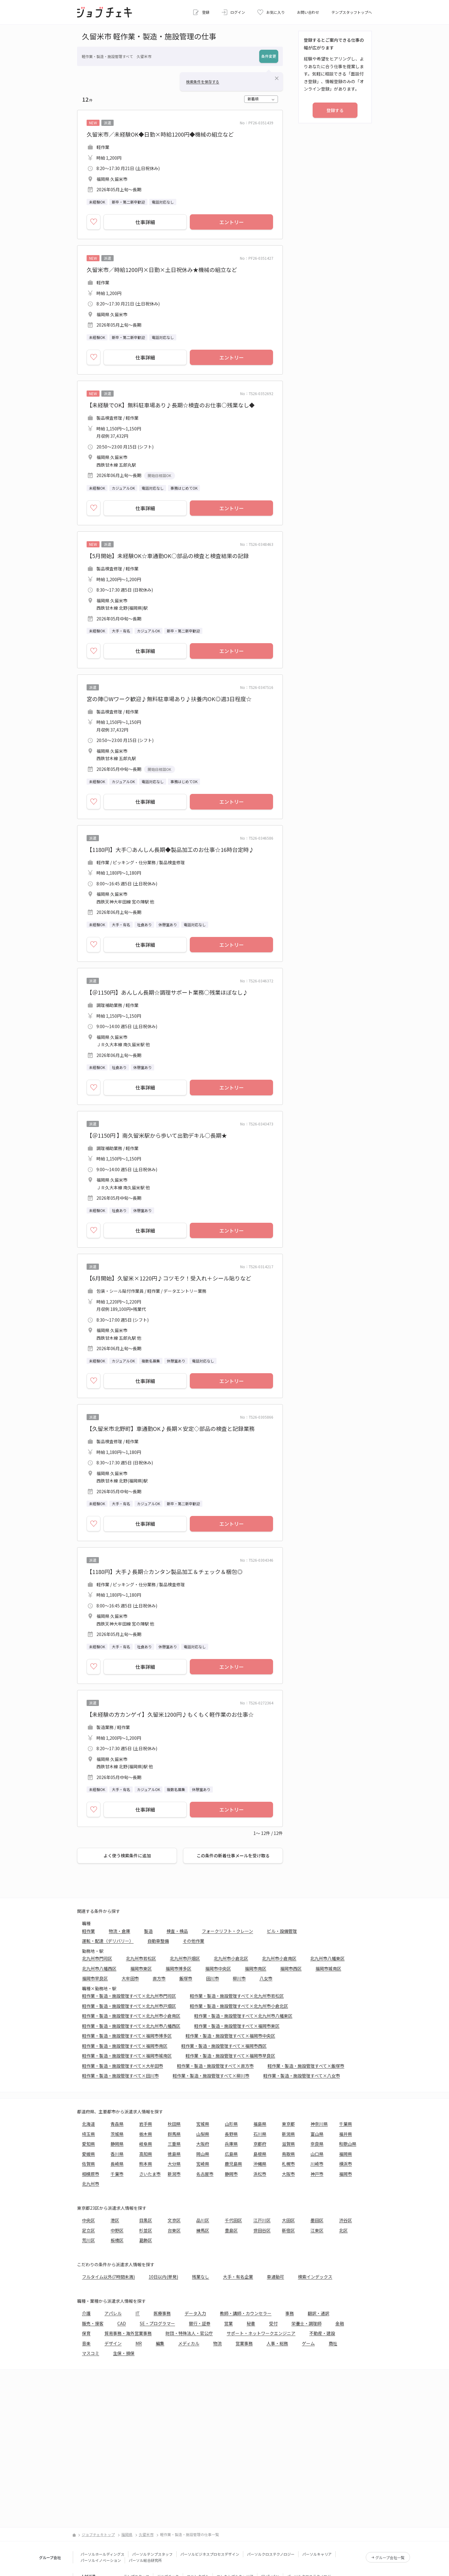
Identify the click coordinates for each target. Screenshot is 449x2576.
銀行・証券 (199, 2323)
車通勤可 (275, 2277)
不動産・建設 (322, 2333)
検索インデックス (315, 2277)
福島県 (259, 2124)
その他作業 (193, 1941)
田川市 (212, 1978)
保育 (86, 2333)
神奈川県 (319, 2124)
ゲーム (308, 2343)
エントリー (231, 222)
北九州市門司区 (97, 1958)
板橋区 (117, 2240)
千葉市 (117, 2174)
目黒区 (145, 2220)
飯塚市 (185, 1978)
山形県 (231, 2124)
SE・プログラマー (157, 2323)
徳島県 (174, 2154)
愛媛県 (88, 2154)
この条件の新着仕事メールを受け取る (233, 1855)
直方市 (159, 1978)
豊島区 (231, 2230)
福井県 (345, 2134)
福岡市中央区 (218, 1968)
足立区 (88, 2230)
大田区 (288, 2220)
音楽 (86, 2343)
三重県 (174, 2144)
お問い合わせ (308, 12)
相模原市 (90, 2174)
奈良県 (316, 2144)
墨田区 (316, 2220)
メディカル (188, 2343)
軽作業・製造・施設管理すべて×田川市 (120, 2076)
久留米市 (146, 2534)
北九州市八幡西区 (99, 1968)
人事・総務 (277, 2343)
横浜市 (345, 2164)
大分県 (174, 2164)
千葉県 (345, 2124)
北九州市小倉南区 (279, 1958)
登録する (335, 110)
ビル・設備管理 (282, 1931)
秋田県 (174, 2124)
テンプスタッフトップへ (351, 12)
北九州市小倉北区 (231, 1958)
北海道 (88, 2124)
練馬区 (202, 2230)
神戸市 (316, 2174)
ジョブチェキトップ (98, 2534)
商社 (333, 2343)
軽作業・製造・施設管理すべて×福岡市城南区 (127, 2056)
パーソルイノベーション (100, 2560)
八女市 (266, 1978)
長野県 (231, 2134)
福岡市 (345, 2174)
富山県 (316, 2134)
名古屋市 (204, 2174)
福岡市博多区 (178, 1968)
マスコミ (90, 2353)
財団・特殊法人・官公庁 (189, 2333)
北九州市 (90, 2184)
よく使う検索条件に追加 (127, 1855)
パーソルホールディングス (102, 2554)
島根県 (259, 2154)
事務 (289, 2313)
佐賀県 (88, 2164)
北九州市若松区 (141, 1958)
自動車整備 (158, 1941)
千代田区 (233, 2220)
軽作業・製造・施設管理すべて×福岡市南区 (124, 2046)
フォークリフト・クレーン (227, 1931)
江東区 (316, 2230)
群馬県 (174, 2134)
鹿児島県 (233, 2164)
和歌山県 (347, 2144)
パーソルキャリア (317, 2554)
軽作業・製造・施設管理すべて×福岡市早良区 (230, 2056)
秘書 (251, 2323)
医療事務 (162, 2313)
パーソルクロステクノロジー (271, 2554)
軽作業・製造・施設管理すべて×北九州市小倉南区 (131, 2016)
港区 (115, 2220)
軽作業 (88, 1931)
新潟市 (174, 2174)
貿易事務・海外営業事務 (128, 2333)
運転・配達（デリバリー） (108, 1941)
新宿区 (288, 2230)
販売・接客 (92, 2323)
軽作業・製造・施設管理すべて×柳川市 (211, 2076)
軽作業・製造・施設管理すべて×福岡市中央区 (230, 2036)
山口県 (316, 2154)
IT (137, 2313)
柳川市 (239, 1978)
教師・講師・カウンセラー (245, 2313)
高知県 (145, 2154)
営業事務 (244, 2343)
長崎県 (117, 2164)
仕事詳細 (145, 222)
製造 (148, 1931)
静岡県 (117, 2144)
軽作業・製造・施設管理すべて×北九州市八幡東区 (243, 2016)
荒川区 (88, 2240)
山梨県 (202, 2134)
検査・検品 (177, 1931)
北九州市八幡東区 (327, 1958)
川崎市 (316, 2164)
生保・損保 (124, 2353)
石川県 (259, 2134)
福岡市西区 (291, 1968)
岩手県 (145, 2124)
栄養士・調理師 (306, 2323)
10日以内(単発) (163, 2277)
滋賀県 (288, 2144)
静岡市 (231, 2174)
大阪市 (288, 2174)
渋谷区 (345, 2220)
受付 (273, 2323)
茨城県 (117, 2134)
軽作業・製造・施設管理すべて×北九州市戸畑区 (129, 2006)
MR (138, 2343)
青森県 (117, 2124)
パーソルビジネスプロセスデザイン (209, 2554)
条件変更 (268, 56)
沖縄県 (259, 2164)
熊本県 (145, 2164)
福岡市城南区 (328, 1968)
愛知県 (88, 2144)
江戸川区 (262, 2220)
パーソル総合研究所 (145, 2560)
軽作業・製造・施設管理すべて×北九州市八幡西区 (131, 2026)
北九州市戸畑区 (185, 1958)
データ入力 (195, 2313)
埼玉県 (88, 2134)
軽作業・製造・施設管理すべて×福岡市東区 (236, 2026)
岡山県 (202, 2154)
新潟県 (288, 2134)
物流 (217, 2343)
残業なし (200, 2277)
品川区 (202, 2220)
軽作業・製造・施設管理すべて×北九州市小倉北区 (239, 2006)
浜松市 (259, 2174)
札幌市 (288, 2164)
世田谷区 (262, 2230)
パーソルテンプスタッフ (152, 2554)
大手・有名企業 (238, 2277)
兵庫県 (231, 2144)
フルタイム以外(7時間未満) (108, 2277)
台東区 (174, 2230)
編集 (160, 2343)
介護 (86, 2313)
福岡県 (345, 2154)
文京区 (174, 2220)
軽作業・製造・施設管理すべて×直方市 (215, 2066)
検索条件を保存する (202, 81)
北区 (343, 2230)
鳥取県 (288, 2154)
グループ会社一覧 (389, 2557)
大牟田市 (130, 1978)
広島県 (231, 2154)
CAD (121, 2323)
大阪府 (202, 2144)
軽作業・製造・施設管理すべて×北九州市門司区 (129, 1996)
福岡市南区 (255, 1968)
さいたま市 (150, 2174)
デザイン (113, 2343)
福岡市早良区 (95, 1978)
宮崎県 (202, 2164)
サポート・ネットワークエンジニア (261, 2333)
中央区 (88, 2220)
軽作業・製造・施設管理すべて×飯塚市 (305, 2066)
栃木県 (145, 2134)
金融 (339, 2323)
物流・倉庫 (119, 1931)
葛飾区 (145, 2240)
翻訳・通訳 (318, 2313)
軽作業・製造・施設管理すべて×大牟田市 (122, 2066)
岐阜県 (145, 2144)
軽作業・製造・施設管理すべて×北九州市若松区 (237, 1996)
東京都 (288, 2124)
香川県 (117, 2154)
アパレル (113, 2313)
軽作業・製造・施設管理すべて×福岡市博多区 (127, 2036)
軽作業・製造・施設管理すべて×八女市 (301, 2076)
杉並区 (145, 2230)
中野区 (117, 2230)
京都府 (259, 2144)
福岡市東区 (141, 1968)
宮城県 (202, 2124)
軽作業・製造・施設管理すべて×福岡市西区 (224, 2046)
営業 (228, 2323)
